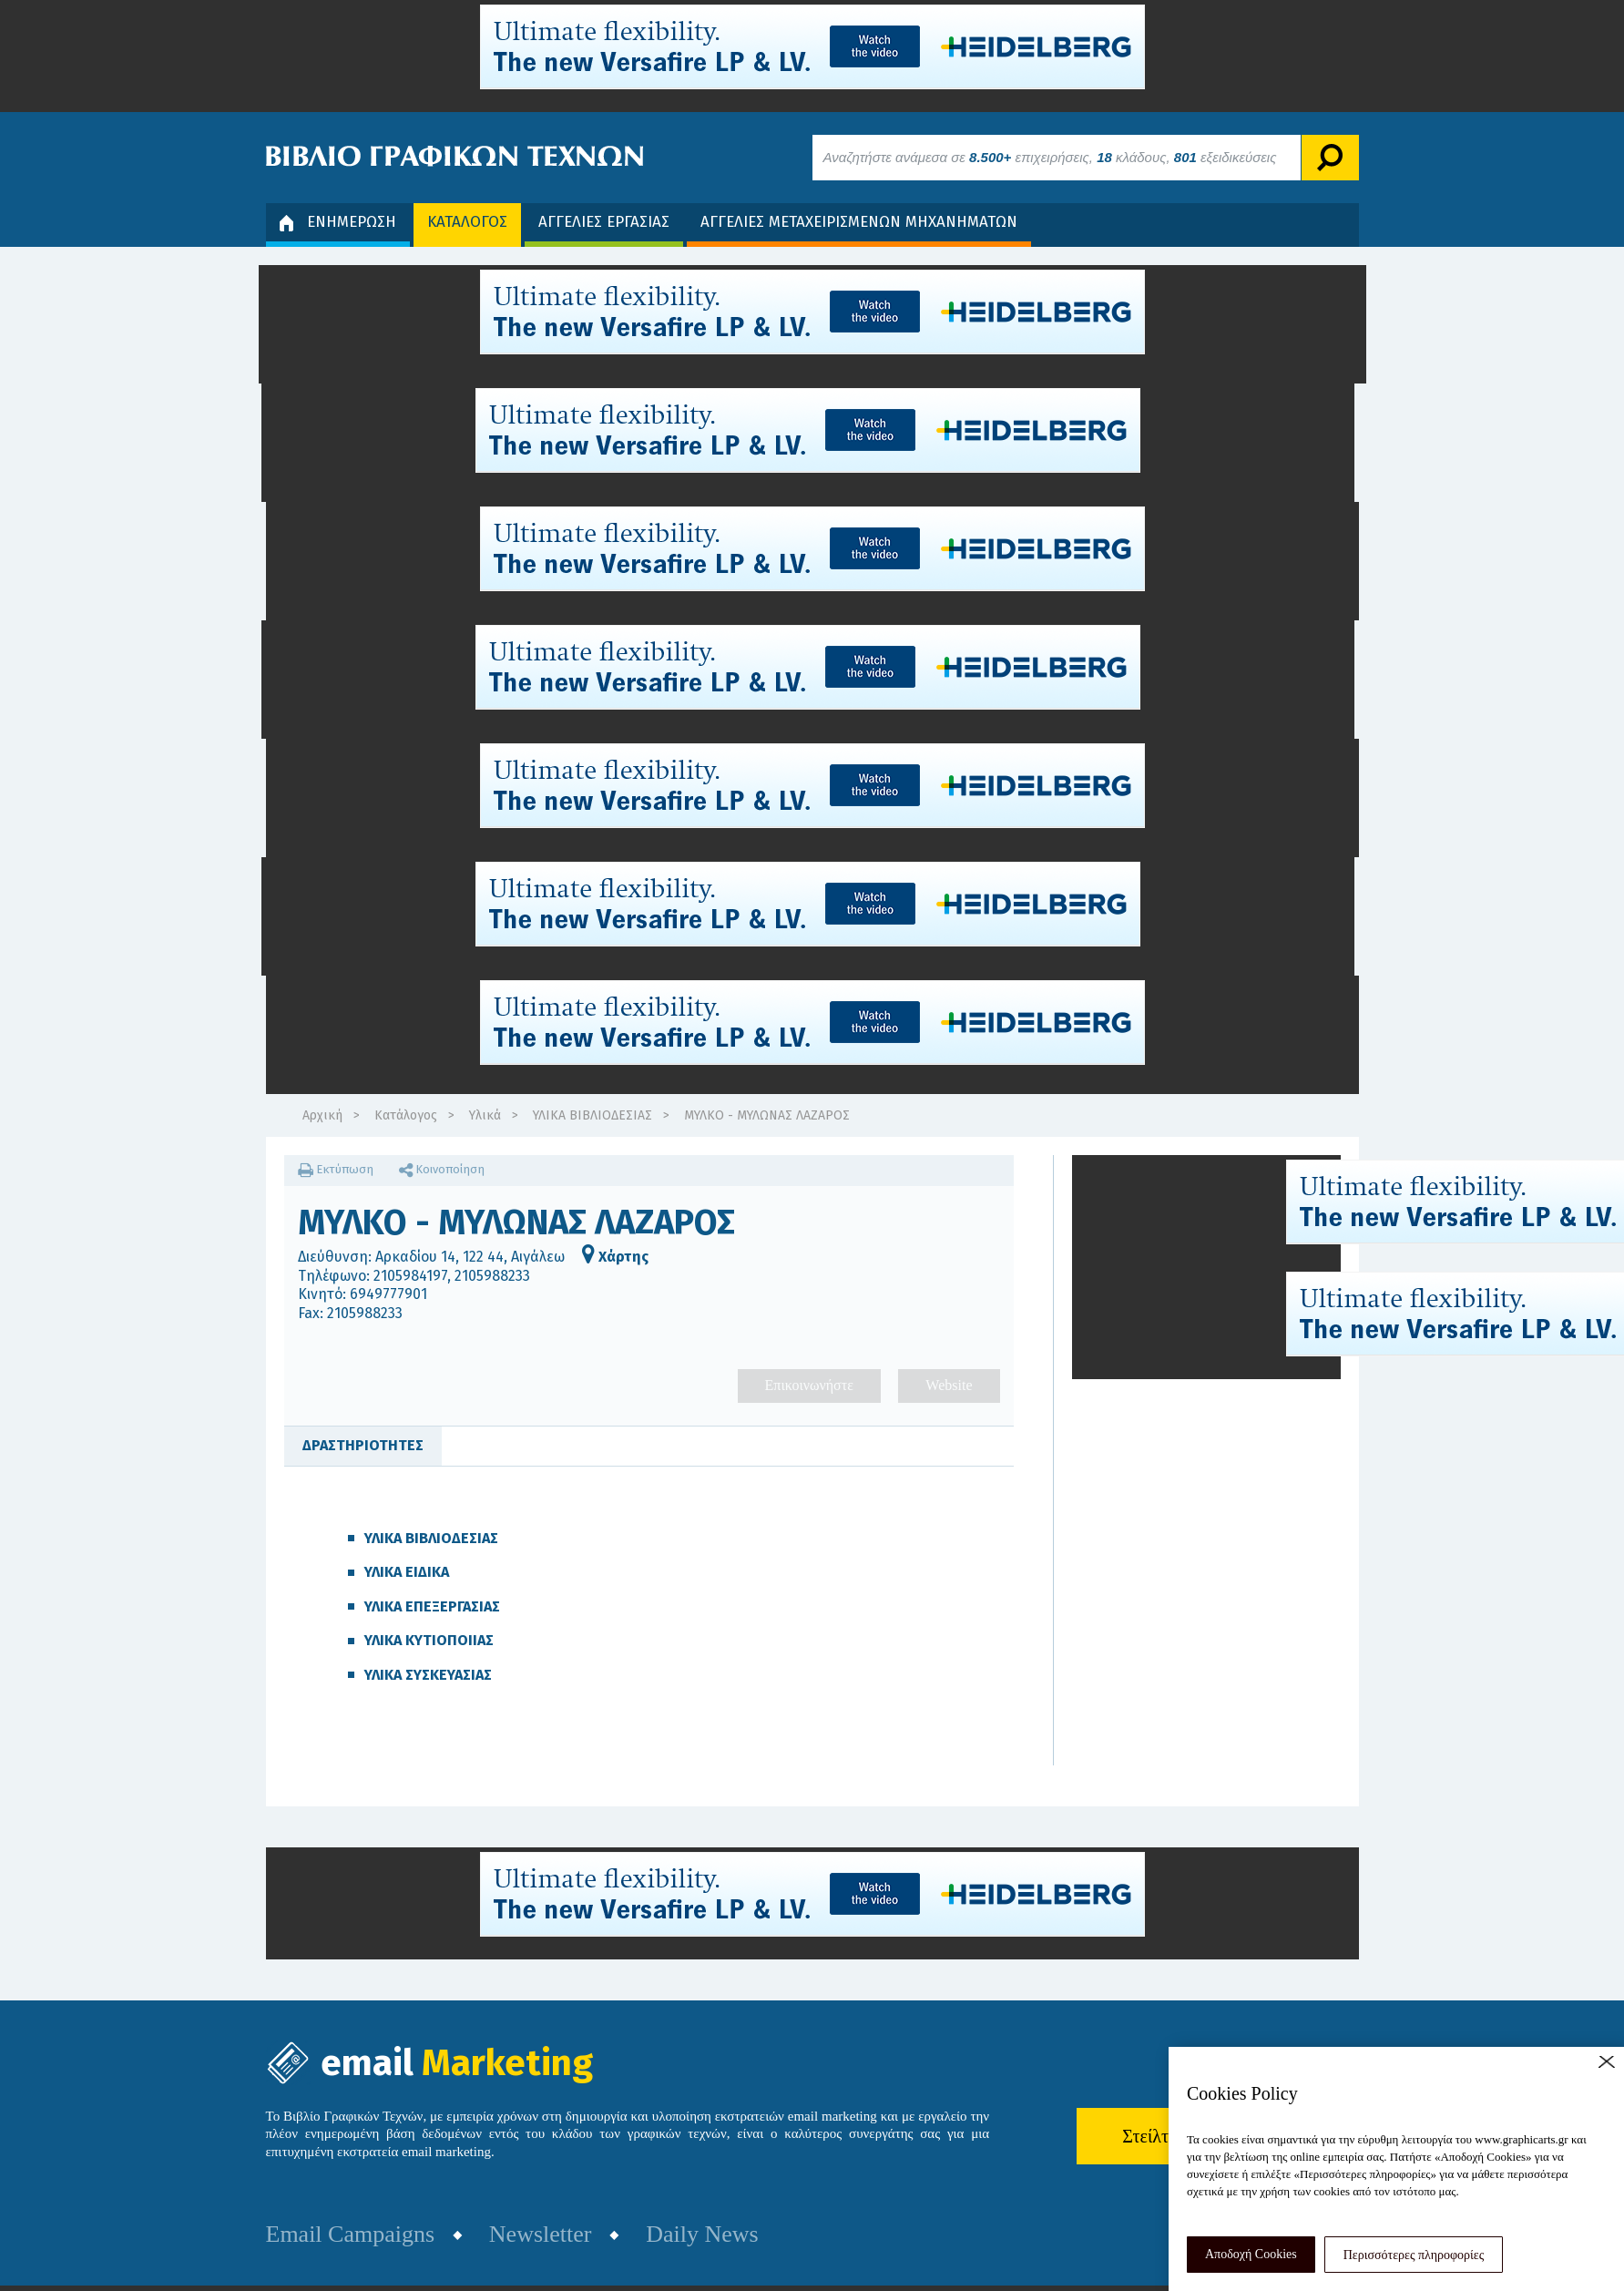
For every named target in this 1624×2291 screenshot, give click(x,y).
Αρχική (322, 1115)
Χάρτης (615, 1256)
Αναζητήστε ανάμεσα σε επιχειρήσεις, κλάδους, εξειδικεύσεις (1050, 157)
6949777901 (388, 1294)
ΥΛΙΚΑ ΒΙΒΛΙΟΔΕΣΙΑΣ (592, 1115)
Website (948, 1385)
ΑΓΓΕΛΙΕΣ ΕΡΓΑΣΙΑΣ (603, 221)
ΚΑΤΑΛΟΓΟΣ (467, 221)
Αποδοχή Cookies (1251, 2254)
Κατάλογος (405, 1115)
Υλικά (485, 1115)
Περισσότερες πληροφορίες (1414, 2255)
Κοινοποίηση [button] (442, 1169)
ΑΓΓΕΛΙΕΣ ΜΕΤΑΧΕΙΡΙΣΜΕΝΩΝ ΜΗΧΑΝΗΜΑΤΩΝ (858, 221)
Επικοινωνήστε (809, 1385)
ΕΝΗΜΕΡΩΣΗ (338, 221)
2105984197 (410, 1275)
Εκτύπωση (335, 1169)
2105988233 (492, 1275)
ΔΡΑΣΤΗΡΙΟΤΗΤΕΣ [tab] (363, 1445)
